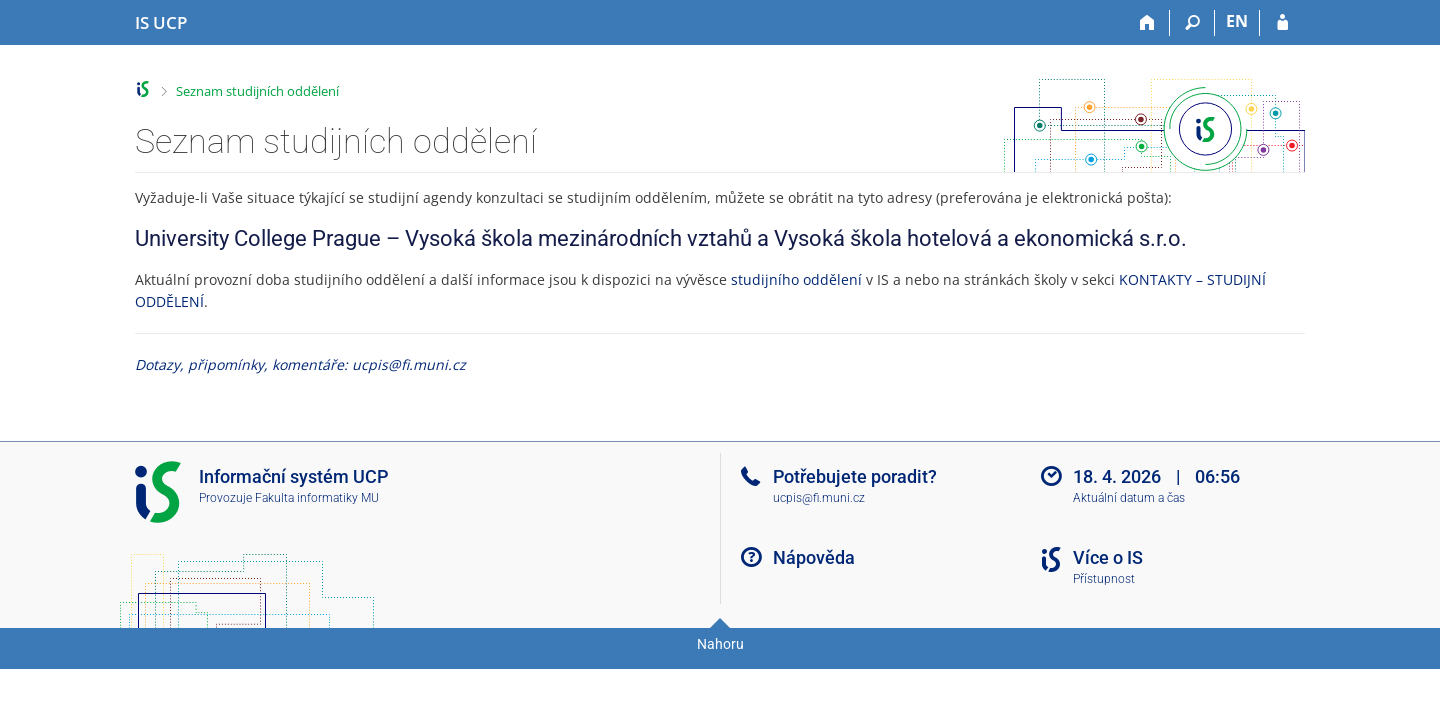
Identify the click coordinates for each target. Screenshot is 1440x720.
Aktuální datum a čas (1129, 498)
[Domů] (1147, 23)
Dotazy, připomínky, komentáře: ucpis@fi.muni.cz (300, 364)
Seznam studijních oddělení (257, 91)
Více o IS (1108, 557)
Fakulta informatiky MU (317, 498)
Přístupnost (1104, 579)
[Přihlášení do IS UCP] (1282, 23)
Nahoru (720, 644)
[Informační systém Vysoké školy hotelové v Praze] (161, 23)
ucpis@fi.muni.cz (819, 498)
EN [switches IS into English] (1237, 21)
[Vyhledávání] (1192, 23)
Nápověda (814, 557)
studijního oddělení (796, 279)
